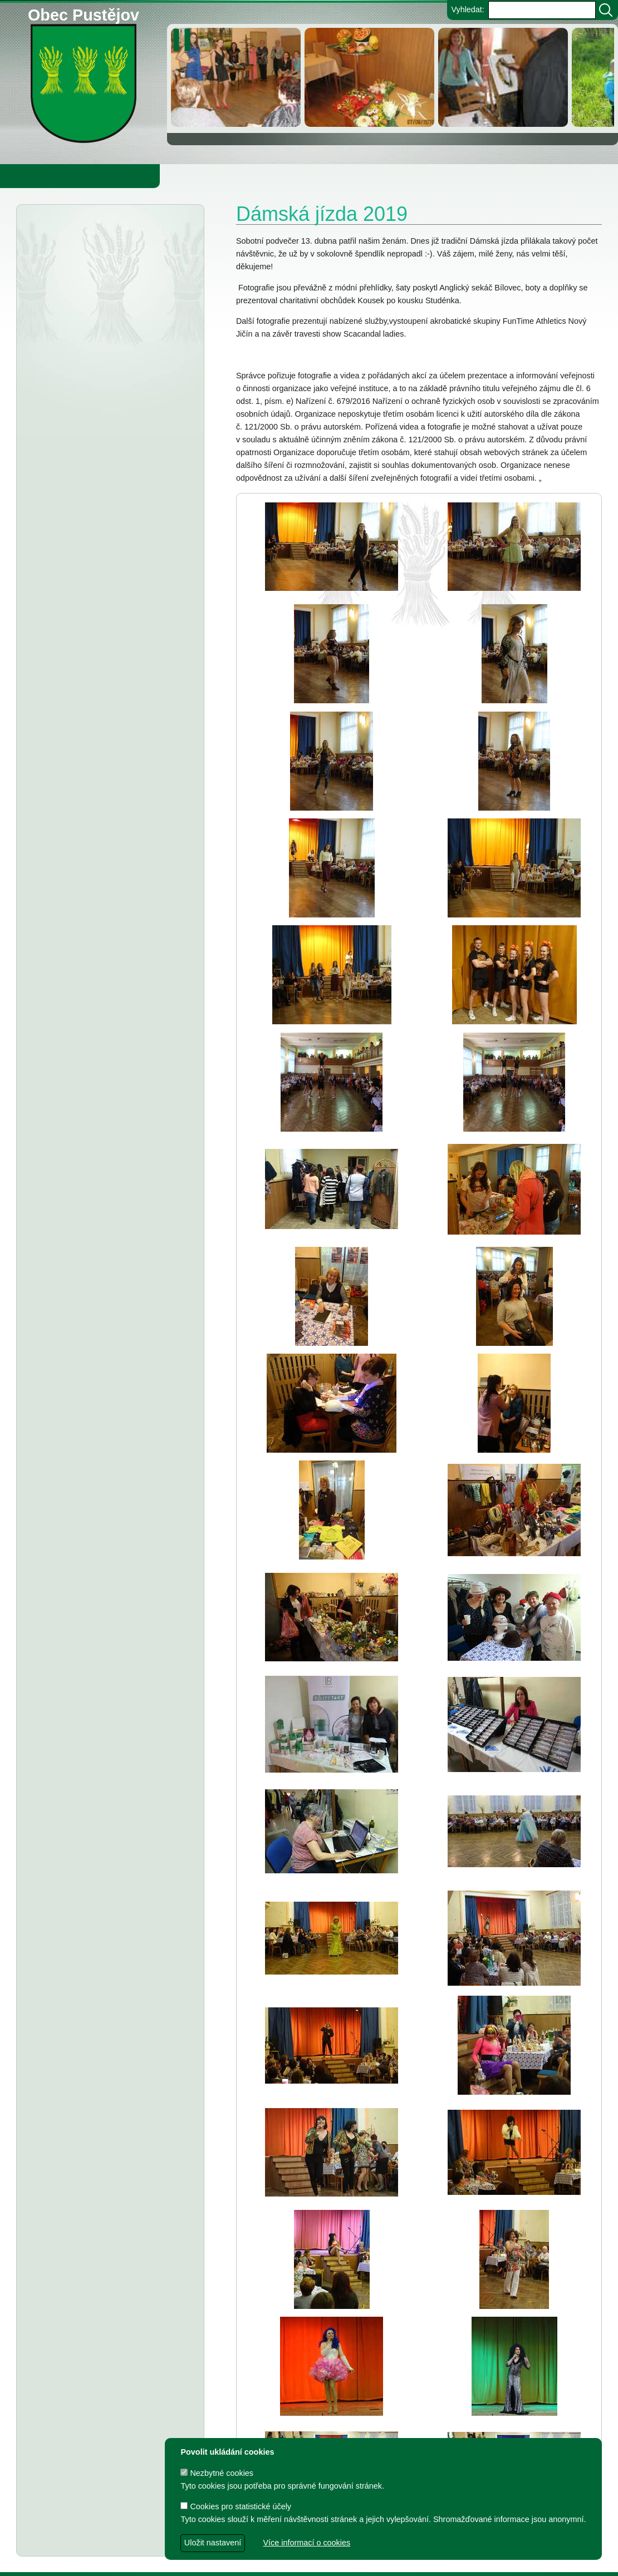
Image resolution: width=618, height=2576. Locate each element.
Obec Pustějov (83, 13)
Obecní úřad (31, 175)
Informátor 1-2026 (106, 424)
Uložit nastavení (212, 2542)
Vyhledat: (467, 9)
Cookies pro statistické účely (235, 2506)
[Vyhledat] (605, 10)
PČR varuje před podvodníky (126, 402)
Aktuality (67, 232)
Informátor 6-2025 (111, 579)
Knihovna (189, 175)
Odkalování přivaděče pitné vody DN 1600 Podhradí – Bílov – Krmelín (104, 268)
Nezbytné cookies (216, 2473)
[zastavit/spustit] (185, 40)
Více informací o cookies (306, 2542)
